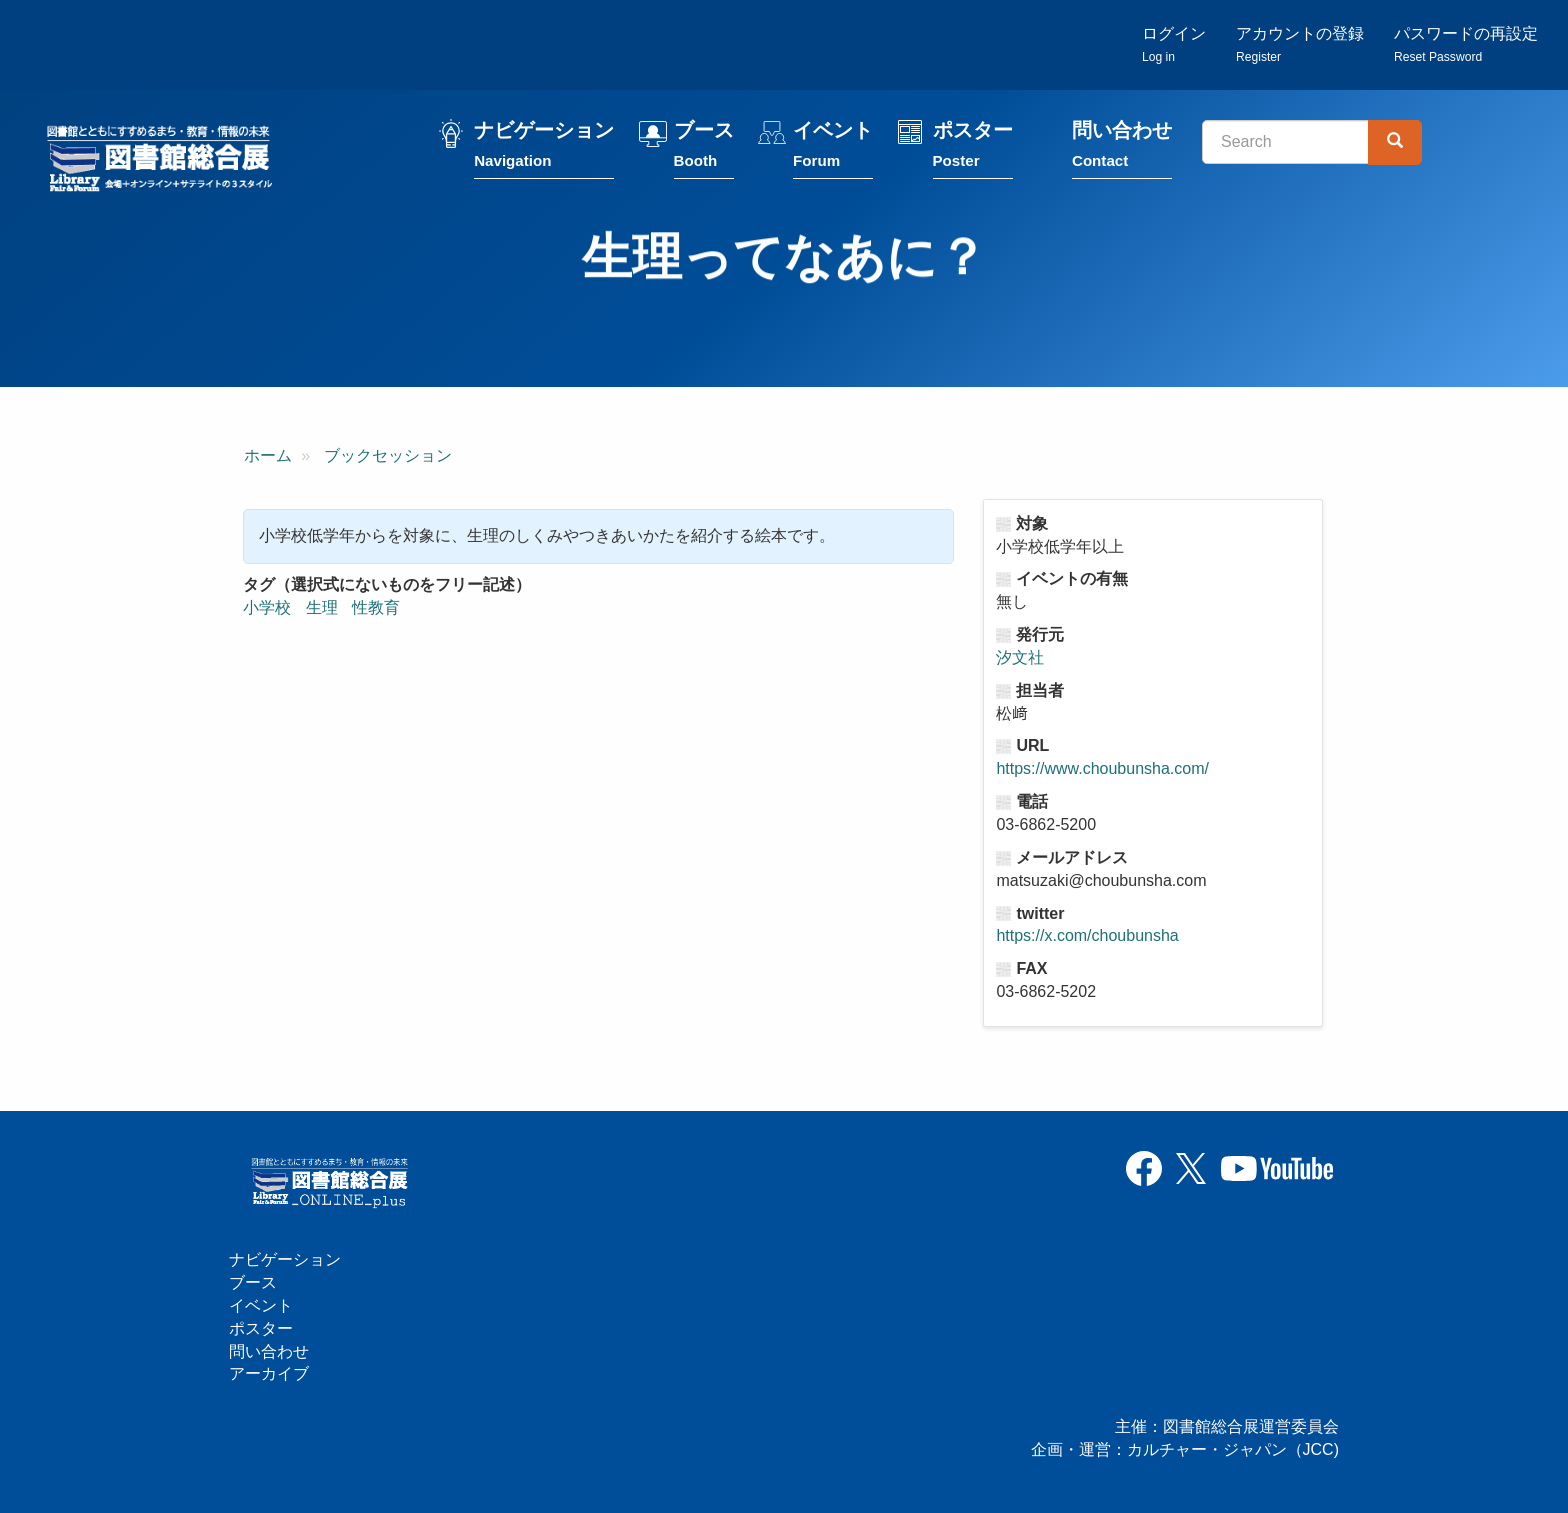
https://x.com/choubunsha (1087, 938)
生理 (322, 610)
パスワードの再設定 (1466, 45)
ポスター (977, 152)
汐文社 (1020, 660)
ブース (709, 152)
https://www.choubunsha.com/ (1102, 771)
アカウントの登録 (1300, 45)
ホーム (268, 458)
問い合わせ (1127, 152)
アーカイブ (269, 1374)
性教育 (376, 610)
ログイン (1174, 45)
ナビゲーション (549, 152)
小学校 (267, 610)
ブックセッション (388, 458)
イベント (838, 152)
